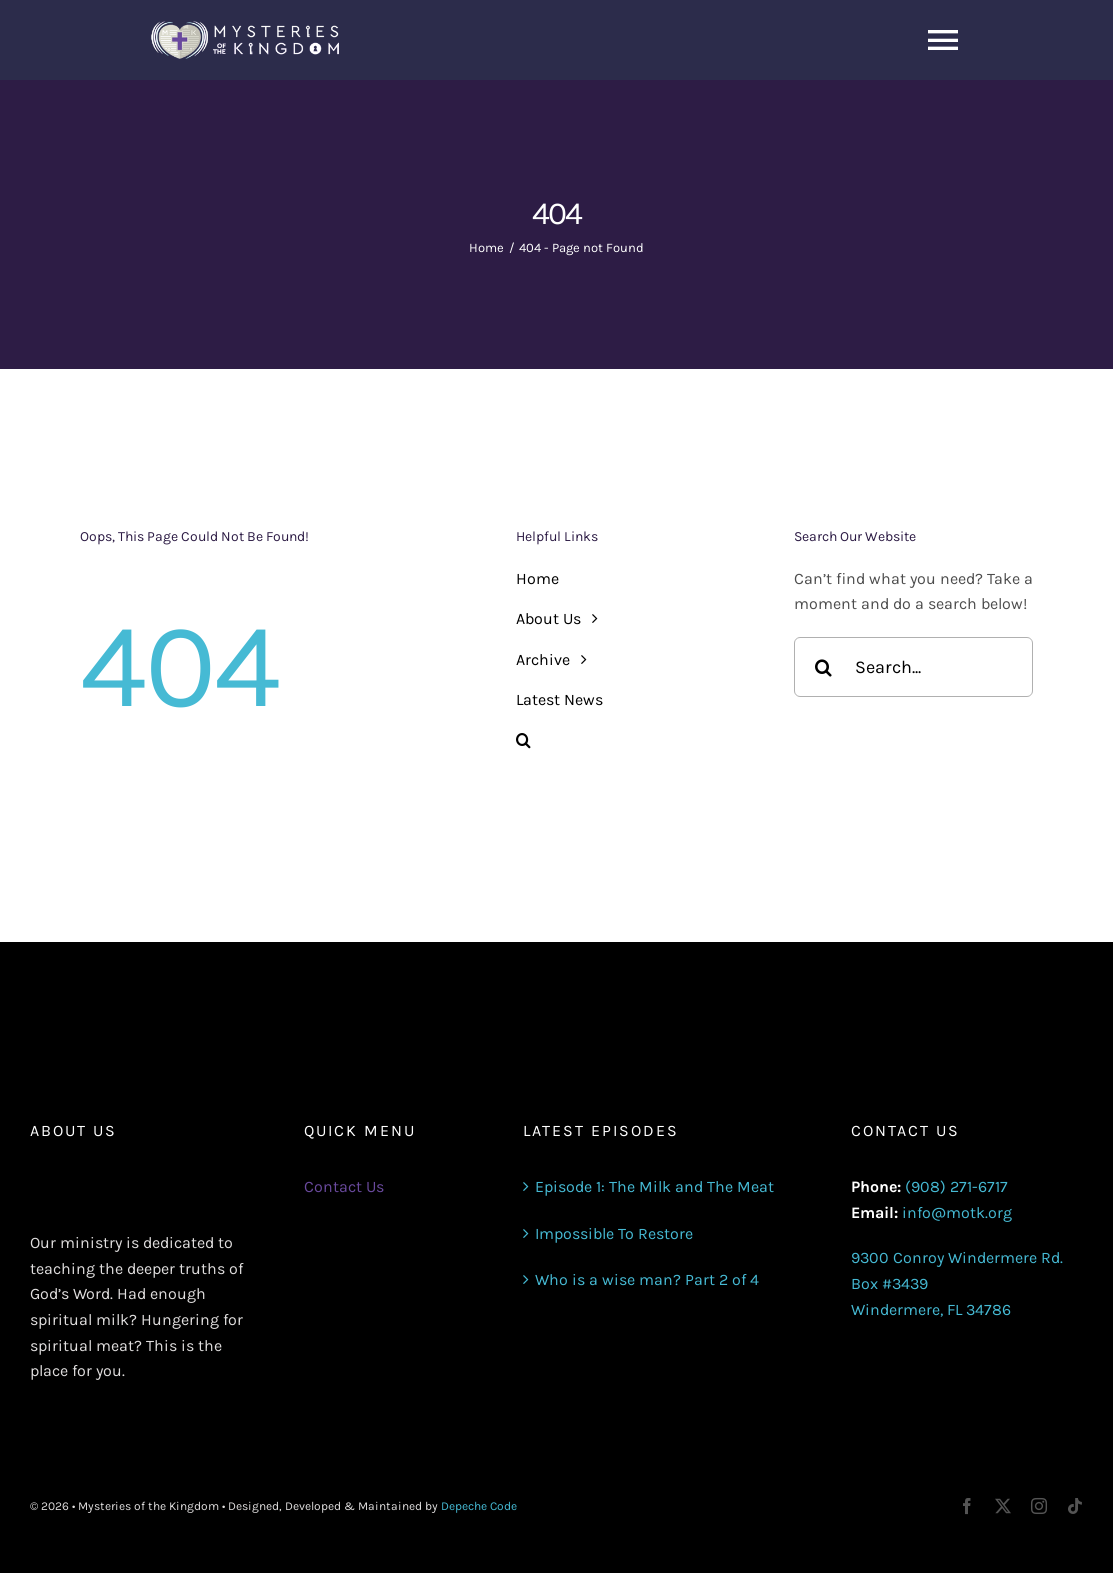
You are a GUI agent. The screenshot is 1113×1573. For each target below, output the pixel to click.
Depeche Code (479, 1506)
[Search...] (913, 667)
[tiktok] (1075, 1506)
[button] (635, 741)
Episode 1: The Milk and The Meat (654, 1186)
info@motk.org (957, 1212)
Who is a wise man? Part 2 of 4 (647, 1279)
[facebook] (967, 1506)
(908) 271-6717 (956, 1186)
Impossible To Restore (614, 1233)
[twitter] (1003, 1506)
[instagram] (1039, 1506)
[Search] (824, 667)
